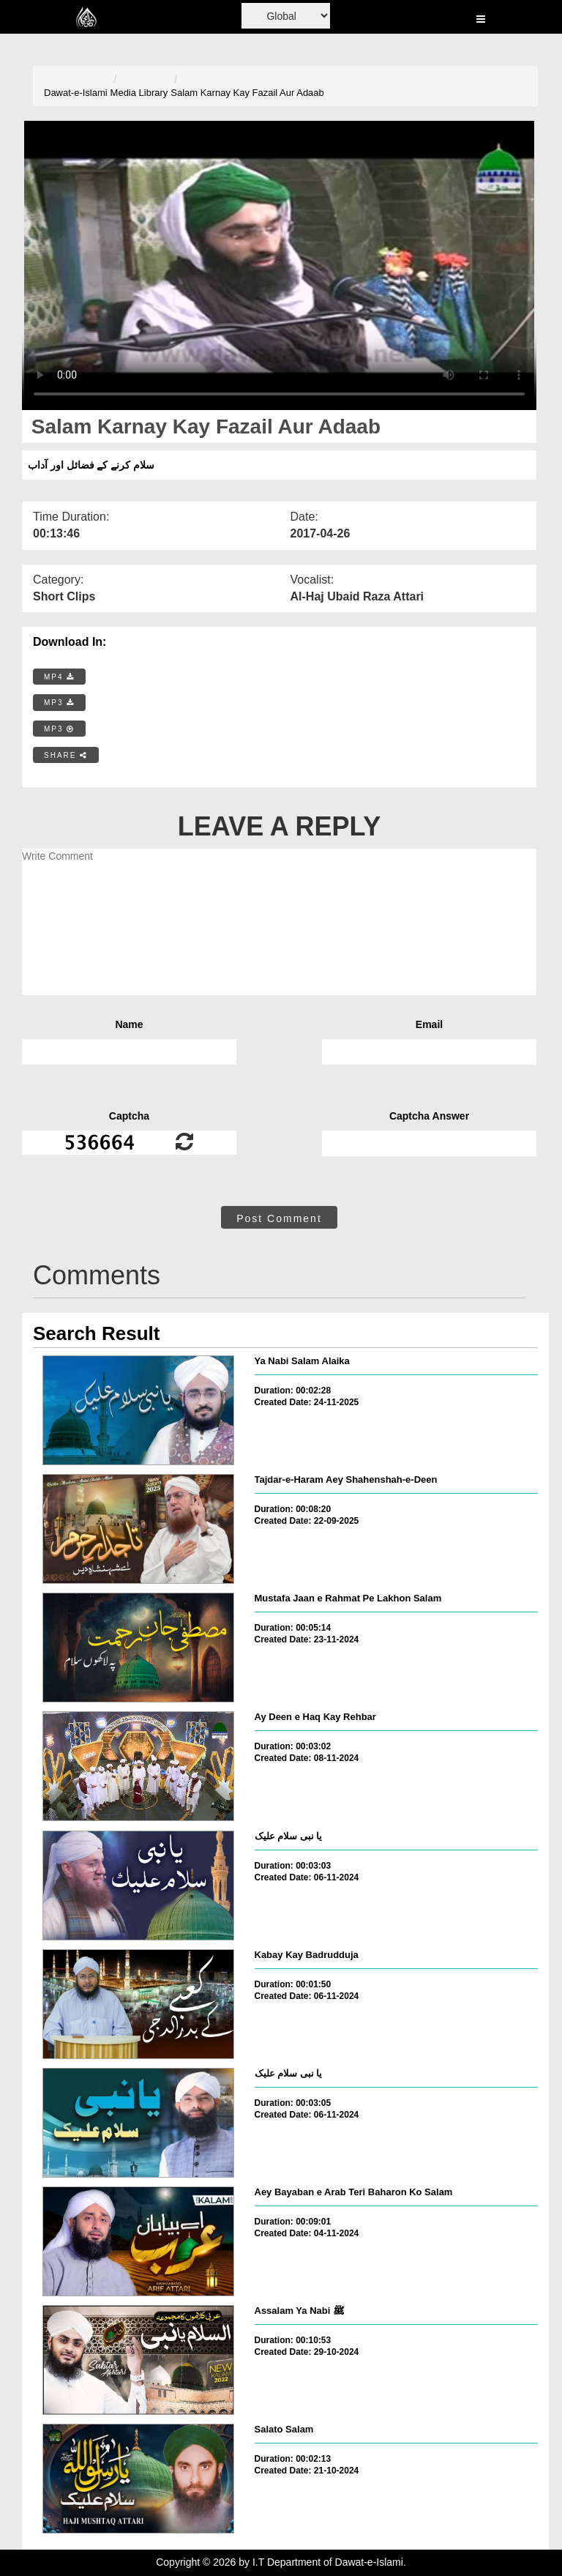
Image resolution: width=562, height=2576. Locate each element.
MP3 (59, 703)
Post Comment (279, 1218)
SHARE (66, 755)
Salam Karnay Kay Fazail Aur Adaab (247, 92)
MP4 (59, 677)
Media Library (139, 92)
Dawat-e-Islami (76, 92)
